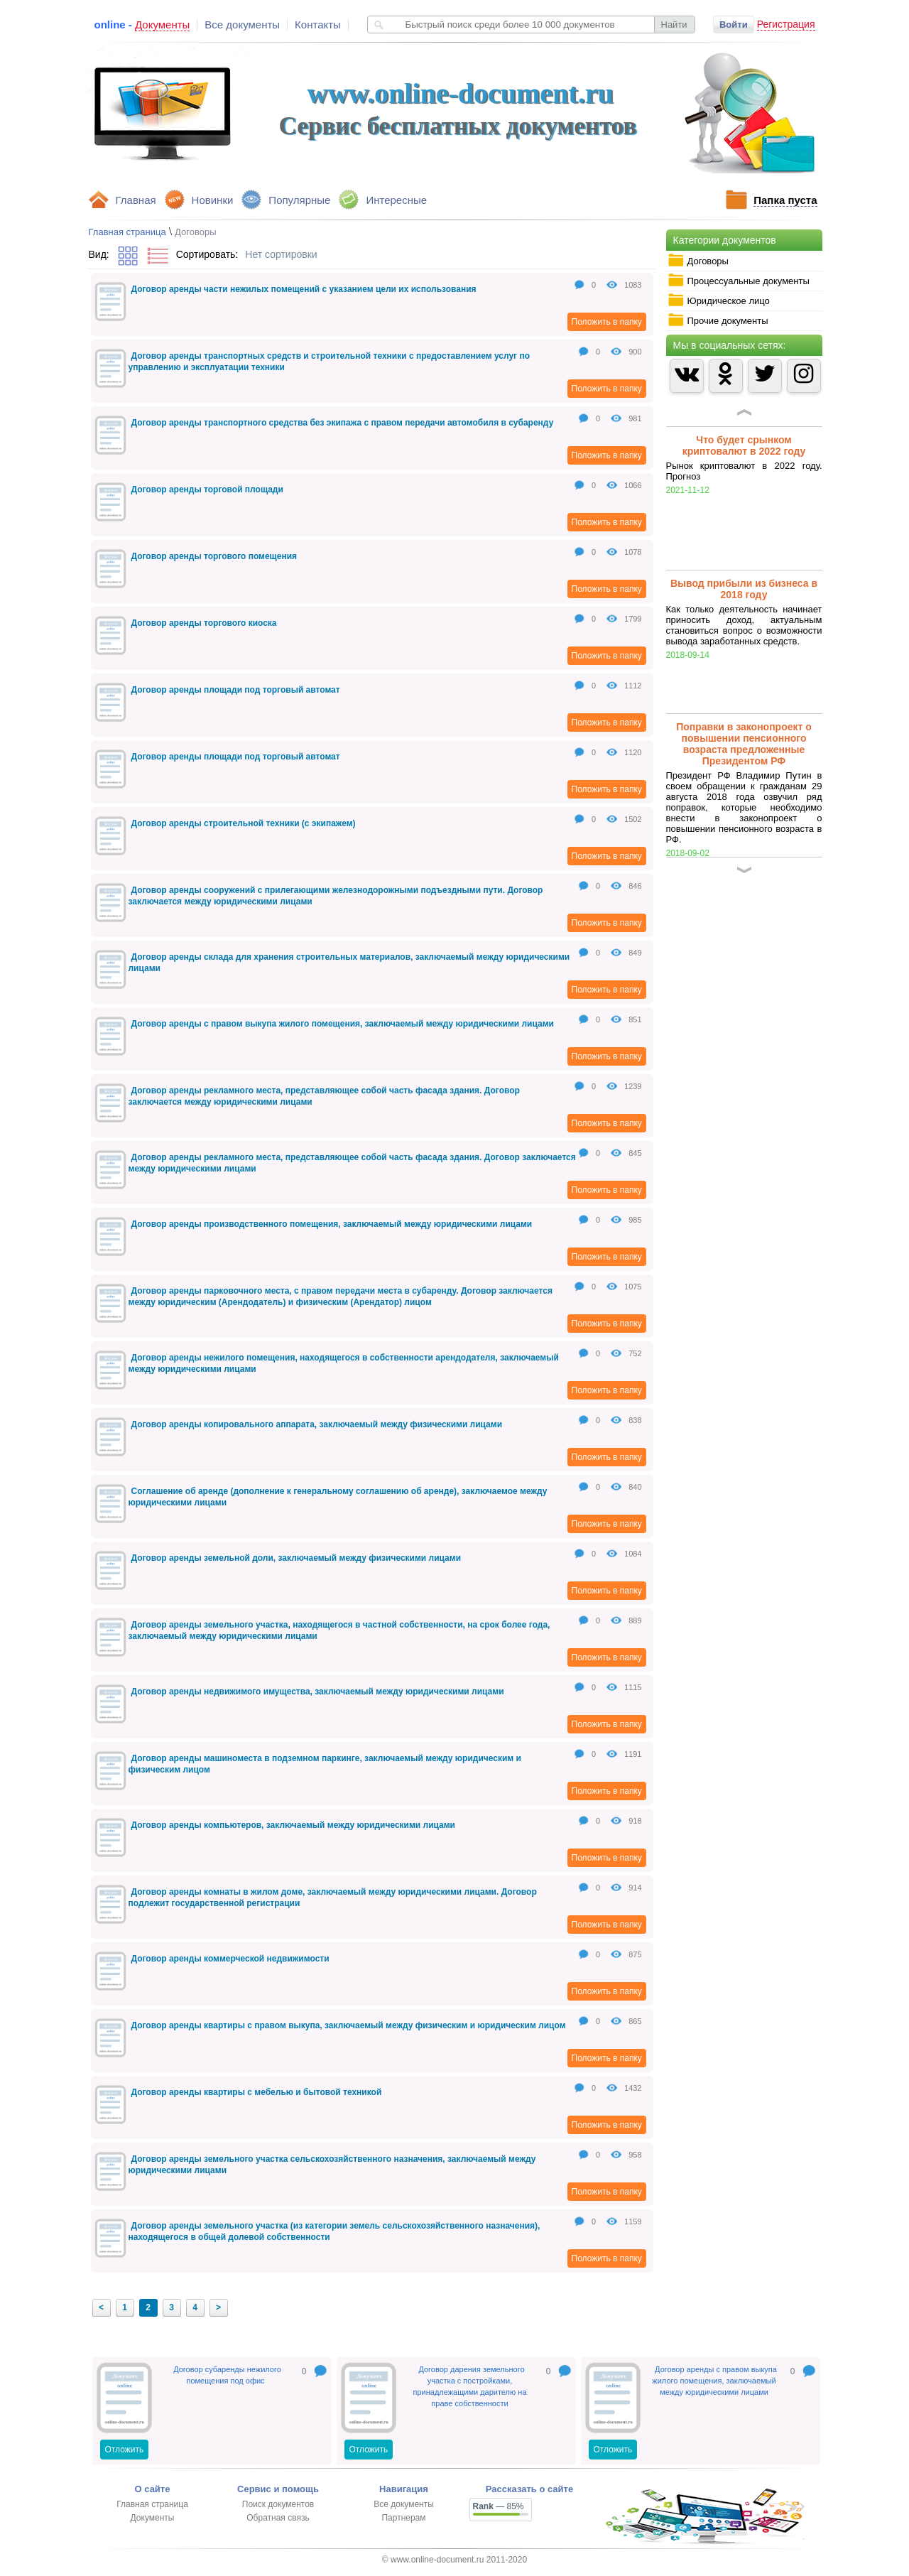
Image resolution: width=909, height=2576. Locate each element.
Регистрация (786, 24)
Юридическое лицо (719, 300)
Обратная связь (277, 2518)
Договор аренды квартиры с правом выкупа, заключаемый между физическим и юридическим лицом (348, 2025)
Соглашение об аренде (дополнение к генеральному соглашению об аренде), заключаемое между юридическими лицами (338, 1497)
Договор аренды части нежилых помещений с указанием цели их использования (304, 289)
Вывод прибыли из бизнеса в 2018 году (743, 589)
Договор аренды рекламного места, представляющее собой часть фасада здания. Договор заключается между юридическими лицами (324, 1096)
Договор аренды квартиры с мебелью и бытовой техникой (256, 2092)
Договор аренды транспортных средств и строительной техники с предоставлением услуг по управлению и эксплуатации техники (329, 361)
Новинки (213, 200)
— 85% (498, 2506)
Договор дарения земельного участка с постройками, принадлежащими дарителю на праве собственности (469, 2386)
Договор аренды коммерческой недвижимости (230, 1959)
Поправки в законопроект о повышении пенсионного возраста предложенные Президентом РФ (744, 744)
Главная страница (127, 232)
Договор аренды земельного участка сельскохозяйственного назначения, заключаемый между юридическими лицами (332, 2164)
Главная (136, 200)
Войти (733, 24)
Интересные (396, 200)
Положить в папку (607, 322)
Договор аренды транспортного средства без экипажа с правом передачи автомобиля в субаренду (342, 423)
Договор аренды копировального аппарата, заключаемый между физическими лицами (317, 1424)
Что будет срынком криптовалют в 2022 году (744, 445)
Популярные (299, 200)
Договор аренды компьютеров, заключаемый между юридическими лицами (293, 1825)
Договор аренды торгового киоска (204, 623)
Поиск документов (278, 2504)
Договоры (698, 260)
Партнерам (403, 2518)
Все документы (242, 24)
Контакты (318, 24)
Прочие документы (718, 320)
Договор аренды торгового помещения (214, 556)
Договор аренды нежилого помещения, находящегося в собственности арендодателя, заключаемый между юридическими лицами (344, 1363)
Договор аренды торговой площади (207, 489)
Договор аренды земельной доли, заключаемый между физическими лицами (296, 1558)
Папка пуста (785, 200)
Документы (153, 2518)
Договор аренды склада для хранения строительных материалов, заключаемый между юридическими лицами (349, 962)
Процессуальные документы (739, 280)
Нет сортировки (281, 254)
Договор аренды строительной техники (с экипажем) (243, 823)
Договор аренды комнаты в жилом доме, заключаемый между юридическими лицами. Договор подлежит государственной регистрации (333, 1897)
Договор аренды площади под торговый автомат (235, 690)
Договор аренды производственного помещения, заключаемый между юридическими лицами (332, 1224)
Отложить (124, 2450)
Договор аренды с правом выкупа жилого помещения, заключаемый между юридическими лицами (342, 1024)
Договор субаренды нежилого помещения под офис (227, 2375)
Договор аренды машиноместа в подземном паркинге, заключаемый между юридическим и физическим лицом (325, 1764)
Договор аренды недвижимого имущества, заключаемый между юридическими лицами (317, 1691)
